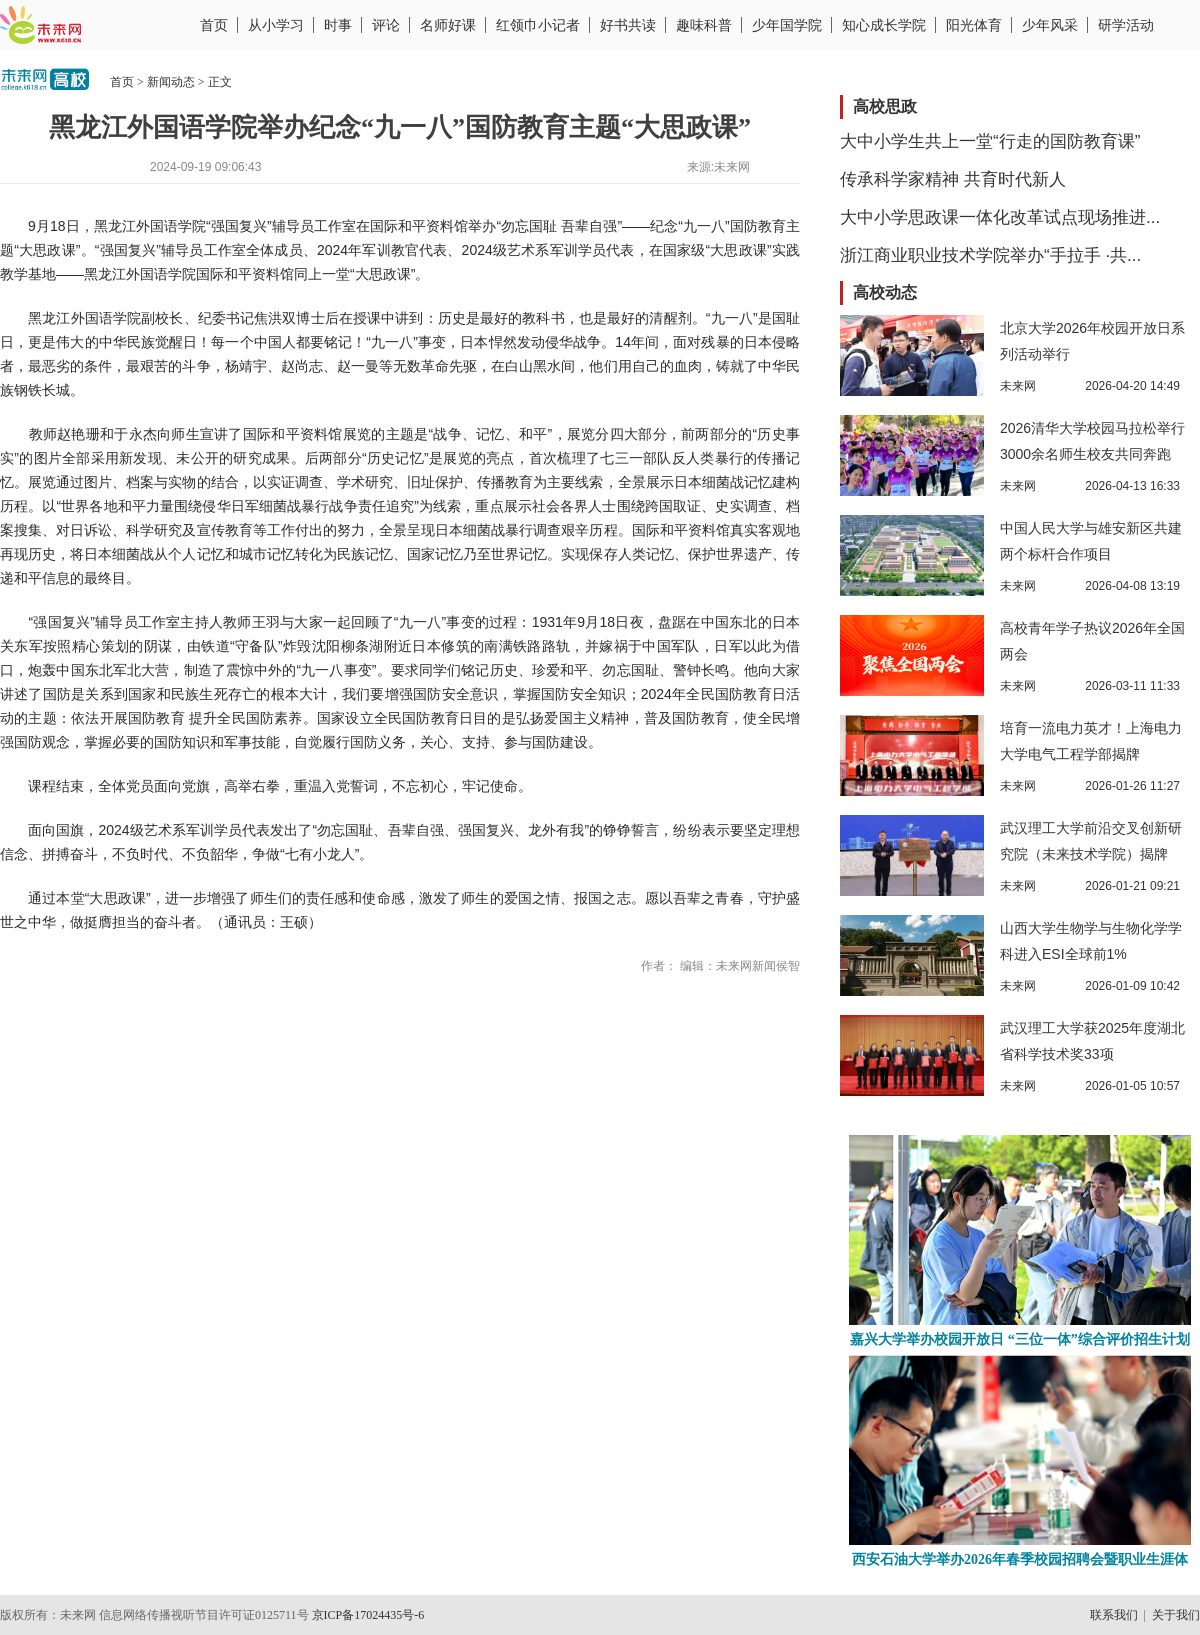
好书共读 (628, 25)
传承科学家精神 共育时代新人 (953, 179)
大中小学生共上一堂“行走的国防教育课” (990, 141)
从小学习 (276, 25)
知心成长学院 (884, 25)
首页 (214, 25)
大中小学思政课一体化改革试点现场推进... (1000, 217)
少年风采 (1050, 25)
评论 (386, 25)
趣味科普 (704, 25)
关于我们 (1176, 1615)
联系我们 (1114, 1615)
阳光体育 (974, 25)
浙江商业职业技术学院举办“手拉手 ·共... (990, 255)
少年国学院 (787, 25)
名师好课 (448, 25)
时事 (338, 25)
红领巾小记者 (538, 25)
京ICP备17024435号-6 (368, 1615)
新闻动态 (171, 82)
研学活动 (1126, 25)
